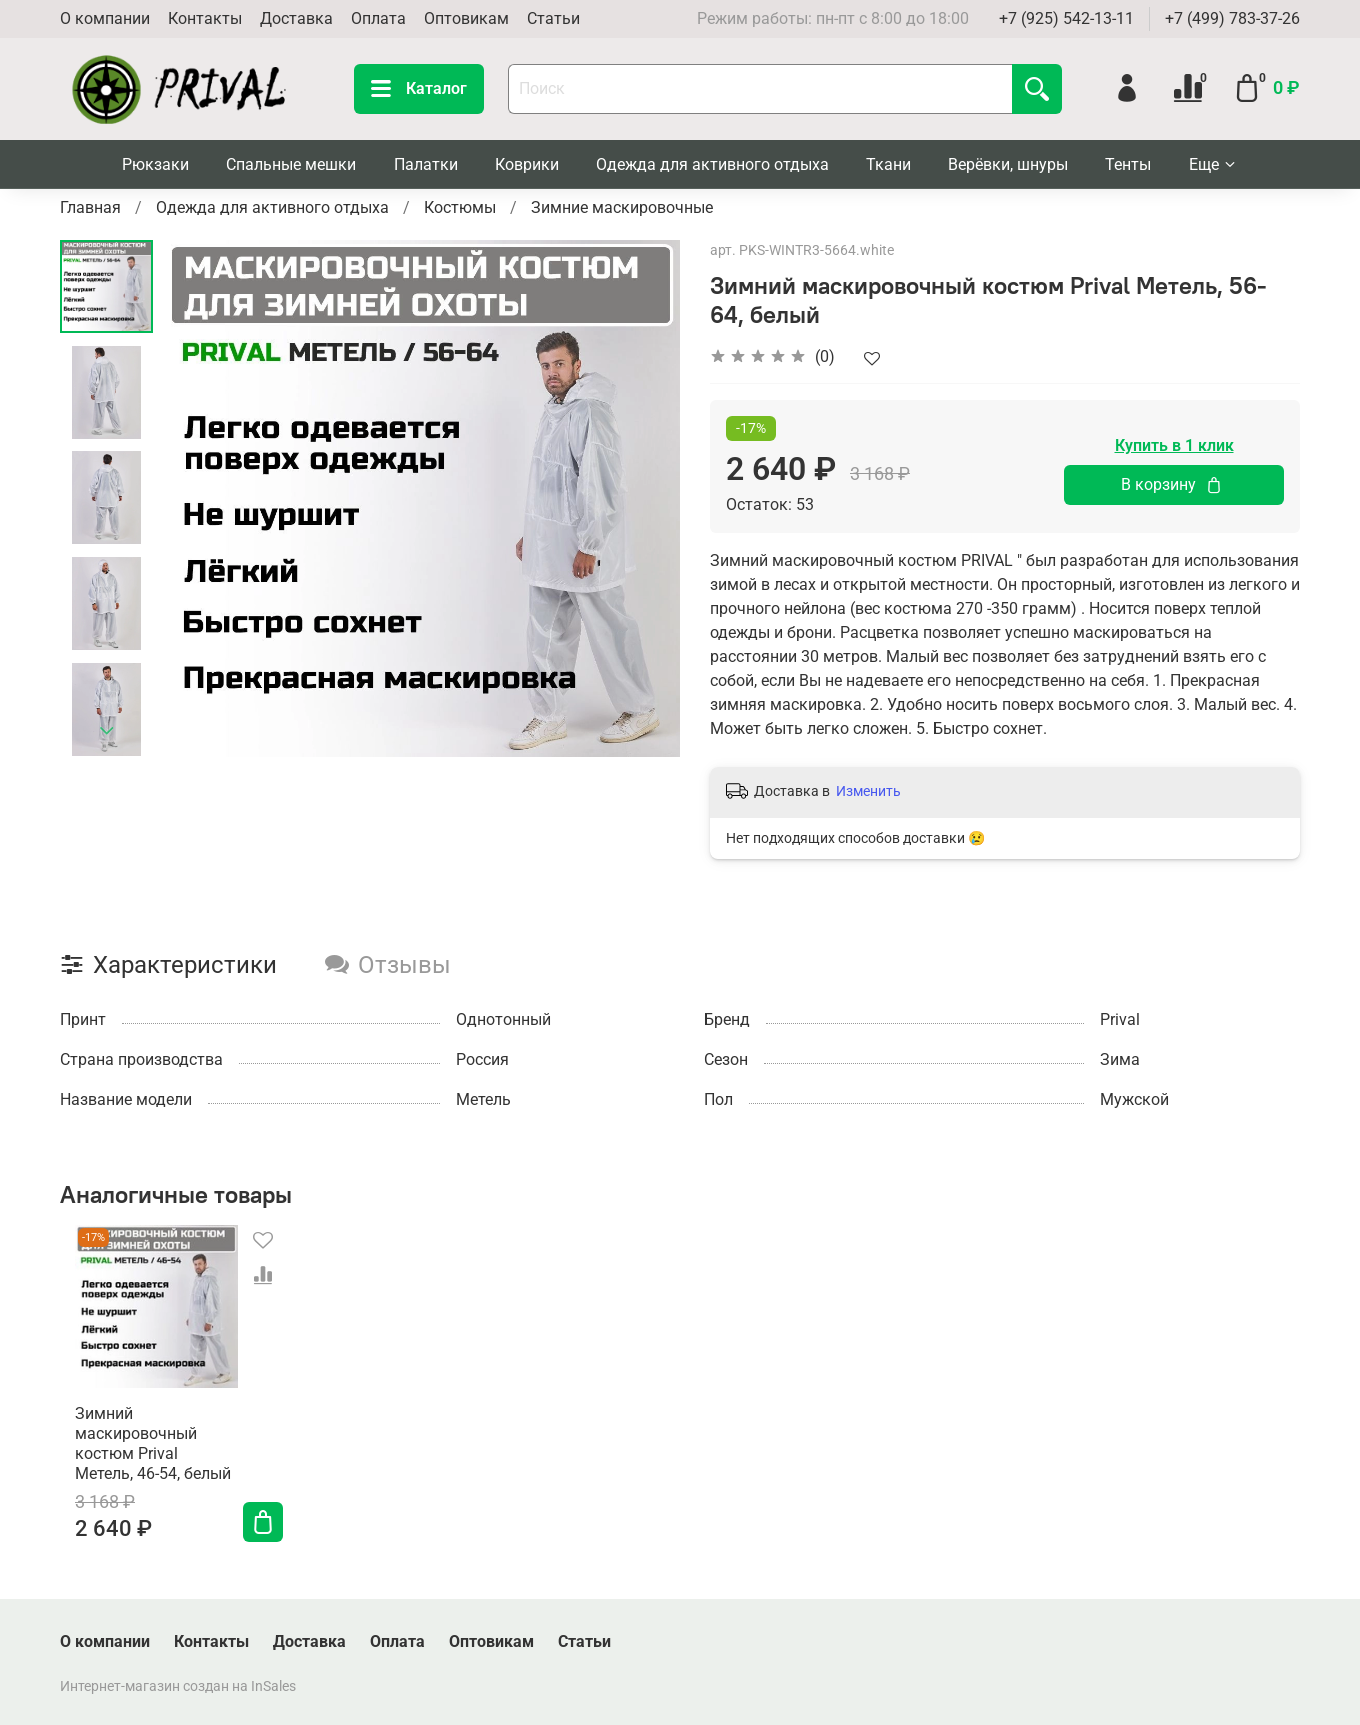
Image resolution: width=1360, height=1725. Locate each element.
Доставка (296, 18)
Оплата (378, 18)
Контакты (205, 18)
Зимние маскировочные (622, 207)
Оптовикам (466, 18)
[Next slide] (107, 731)
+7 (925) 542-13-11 (1066, 18)
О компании (105, 18)
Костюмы (460, 207)
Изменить (868, 791)
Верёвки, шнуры (1008, 164)
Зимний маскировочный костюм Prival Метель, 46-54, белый (142, 1459)
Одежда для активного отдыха (712, 164)
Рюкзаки (155, 164)
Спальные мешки (291, 164)
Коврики (527, 164)
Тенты (1128, 164)
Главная (90, 207)
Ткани (888, 164)
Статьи (553, 18)
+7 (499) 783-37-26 (1232, 18)
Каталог (419, 89)
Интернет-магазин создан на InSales (178, 1686)
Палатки (426, 164)
